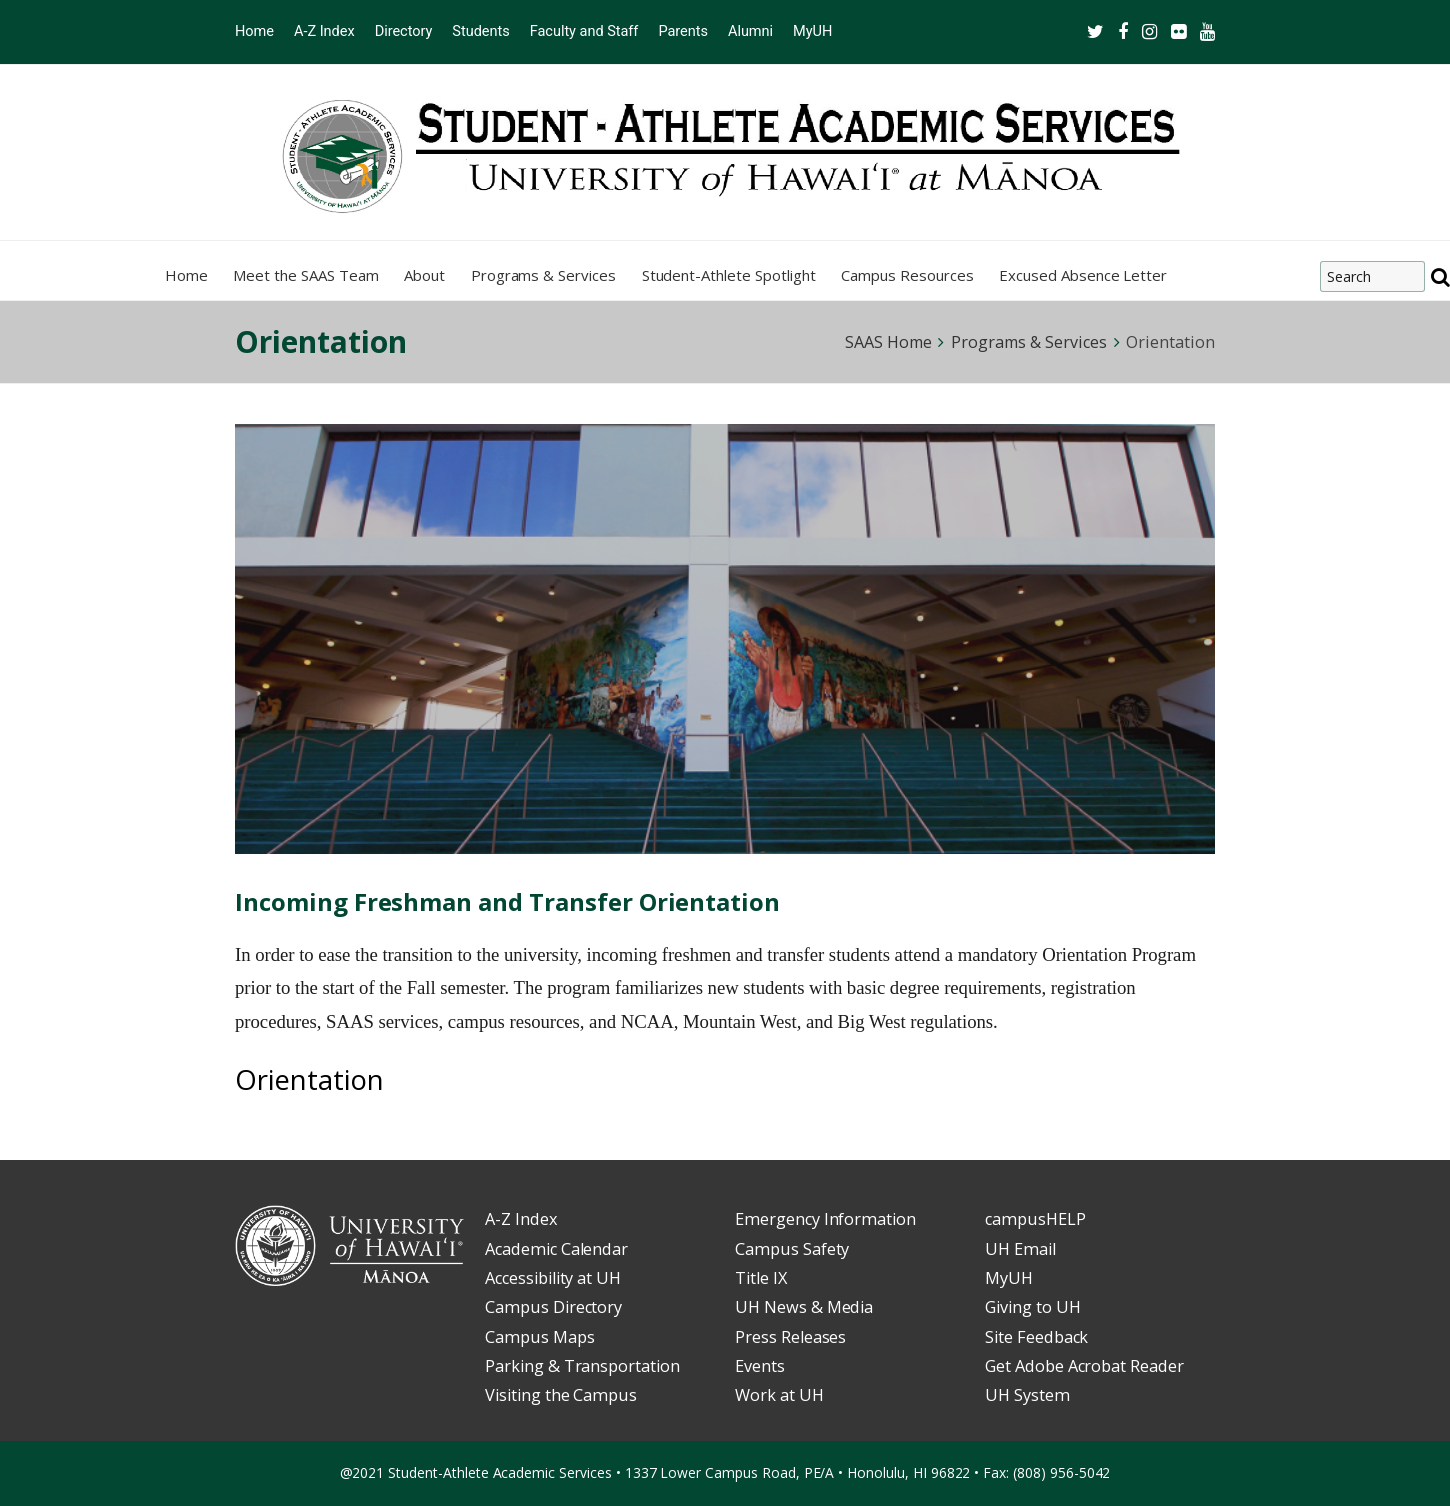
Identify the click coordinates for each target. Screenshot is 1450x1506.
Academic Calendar (556, 1249)
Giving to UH (1032, 1307)
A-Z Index (521, 1219)
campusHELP (1035, 1219)
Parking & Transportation (582, 1366)
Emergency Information (825, 1219)
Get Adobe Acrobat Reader (1084, 1366)
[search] (1440, 277)
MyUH (1009, 1278)
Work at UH (779, 1395)
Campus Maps (540, 1337)
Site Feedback (1036, 1337)
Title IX (761, 1278)
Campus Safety (792, 1249)
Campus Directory (553, 1307)
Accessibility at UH (553, 1278)
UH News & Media (804, 1307)
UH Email (1020, 1249)
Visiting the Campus (561, 1395)
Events (760, 1366)
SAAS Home (888, 342)
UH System (1027, 1395)
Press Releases (790, 1337)
